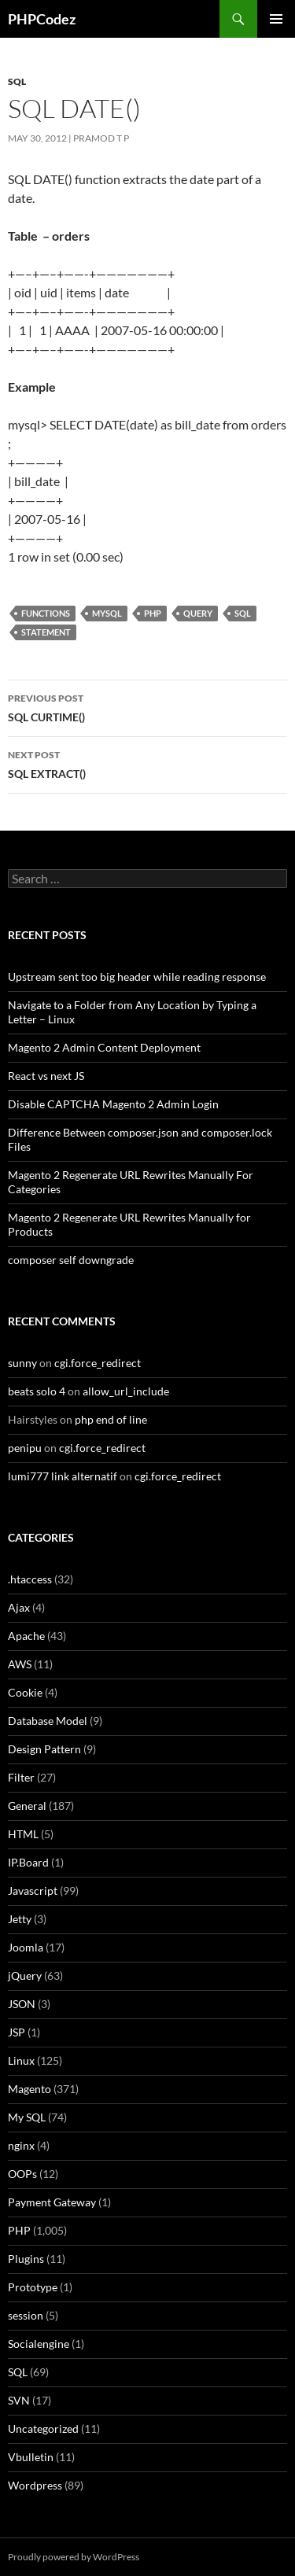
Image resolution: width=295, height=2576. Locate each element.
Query (197, 613)
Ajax (19, 1607)
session (25, 2315)
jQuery (25, 1975)
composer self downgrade (71, 1259)
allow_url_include (126, 1391)
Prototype (32, 2287)
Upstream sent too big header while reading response (137, 976)
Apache (26, 1635)
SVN (19, 2400)
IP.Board (28, 1862)
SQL (17, 81)
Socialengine (38, 2343)
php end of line (111, 1419)
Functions (45, 613)
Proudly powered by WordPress (73, 2557)
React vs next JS (46, 1075)
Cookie (25, 1692)
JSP (16, 2032)
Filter (21, 1777)
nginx (21, 2145)
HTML (23, 1834)
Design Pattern (44, 1749)
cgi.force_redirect (97, 1362)
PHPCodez (42, 19)
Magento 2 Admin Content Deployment (104, 1047)
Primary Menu (276, 19)
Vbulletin (30, 2457)
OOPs (22, 2173)
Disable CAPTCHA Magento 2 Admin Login (113, 1104)
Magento (29, 2088)
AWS (19, 1664)
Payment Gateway (52, 2202)
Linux (21, 2060)
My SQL (27, 2117)
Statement (46, 632)
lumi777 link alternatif (62, 1476)
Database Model (47, 1720)
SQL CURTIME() (147, 706)
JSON (21, 2003)
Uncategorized (43, 2428)
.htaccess (30, 1579)
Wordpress (35, 2485)
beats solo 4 (36, 1391)
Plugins (26, 2258)
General (27, 1805)
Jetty (19, 1919)
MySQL (107, 613)
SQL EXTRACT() (147, 763)
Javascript (32, 1890)
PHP (152, 613)
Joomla (25, 1947)
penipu (25, 1447)
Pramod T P (101, 138)
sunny (22, 1362)
